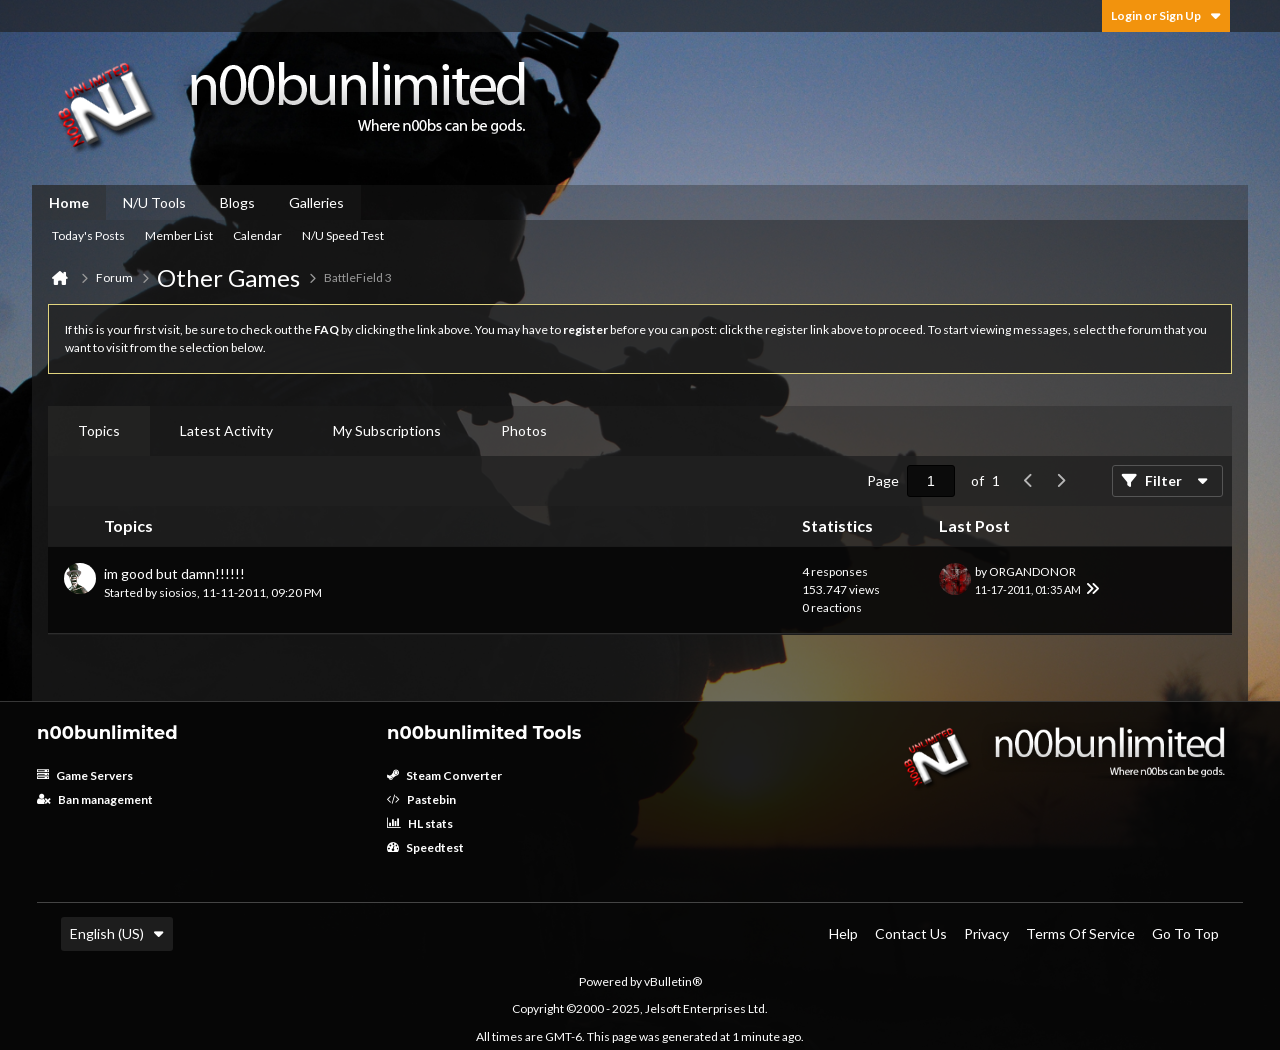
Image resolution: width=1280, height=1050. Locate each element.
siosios (178, 592)
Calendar (257, 235)
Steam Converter (444, 775)
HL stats (420, 823)
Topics (99, 430)
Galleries (316, 202)
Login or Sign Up (1166, 15)
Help (843, 933)
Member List (179, 235)
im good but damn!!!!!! (174, 573)
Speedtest (425, 847)
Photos (524, 430)
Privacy (986, 933)
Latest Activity (226, 430)
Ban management (95, 799)
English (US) (117, 933)
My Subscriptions (387, 430)
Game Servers (85, 775)
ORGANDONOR (1032, 571)
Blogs (237, 202)
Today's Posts (88, 235)
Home (69, 202)
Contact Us (911, 933)
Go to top (1185, 933)
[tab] (99, 431)
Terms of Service (1080, 933)
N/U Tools (154, 202)
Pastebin (421, 799)
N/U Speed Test (343, 235)
